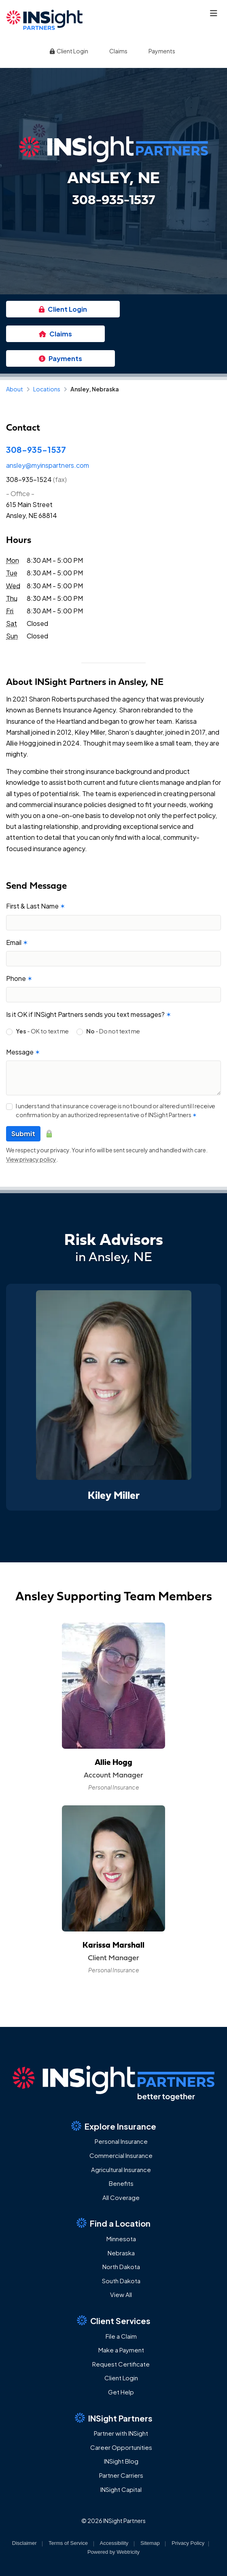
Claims (118, 51)
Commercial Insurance (121, 2155)
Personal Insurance (121, 2141)
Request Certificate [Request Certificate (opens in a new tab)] (121, 2364)
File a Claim (121, 2336)
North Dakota (121, 2266)
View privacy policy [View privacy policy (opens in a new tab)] (31, 1159)
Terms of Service (68, 2543)
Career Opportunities (121, 2447)
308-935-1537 (36, 449)
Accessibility (114, 2543)
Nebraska (121, 2253)
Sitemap (150, 2543)
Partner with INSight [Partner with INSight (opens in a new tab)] (121, 2433)
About (14, 389)
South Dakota (121, 2280)
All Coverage (121, 2197)
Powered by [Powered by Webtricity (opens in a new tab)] (113, 2552)
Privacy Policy (188, 2543)
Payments (162, 51)
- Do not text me (113, 1031)
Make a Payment (121, 2350)
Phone (19, 978)
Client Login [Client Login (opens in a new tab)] (68, 51)
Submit (23, 1133)
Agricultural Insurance (121, 2169)
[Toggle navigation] (214, 13)
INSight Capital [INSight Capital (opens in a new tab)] (121, 2489)
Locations (46, 389)
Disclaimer (24, 2543)
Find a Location (113, 2223)
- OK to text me (42, 1031)
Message (23, 1052)
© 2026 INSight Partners (113, 2520)
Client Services (114, 2320)
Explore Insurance (113, 2126)
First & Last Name (35, 906)
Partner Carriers (121, 2475)
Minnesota (121, 2238)
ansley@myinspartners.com (47, 465)
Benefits (121, 2183)
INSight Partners (114, 2418)
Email (17, 942)
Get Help (121, 2392)
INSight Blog (121, 2461)
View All (121, 2294)
